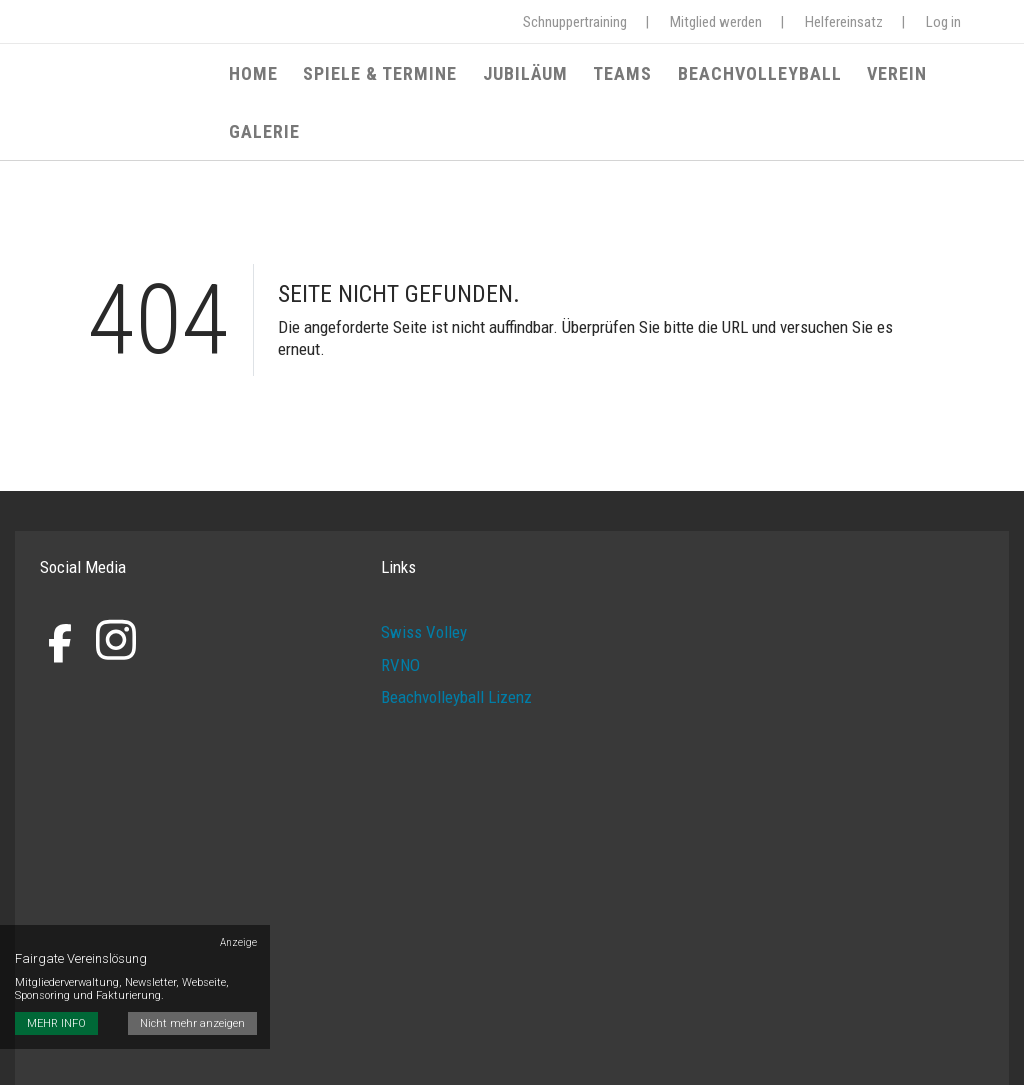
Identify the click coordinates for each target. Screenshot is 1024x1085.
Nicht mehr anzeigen (195, 955)
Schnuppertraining (575, 22)
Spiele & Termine (383, 77)
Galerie (963, 77)
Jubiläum (522, 77)
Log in (943, 22)
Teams (614, 77)
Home (261, 77)
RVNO (400, 646)
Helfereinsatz (844, 22)
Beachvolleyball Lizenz (456, 679)
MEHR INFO (56, 955)
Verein (878, 77)
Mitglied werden (716, 22)
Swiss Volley (424, 614)
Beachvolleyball (746, 77)
